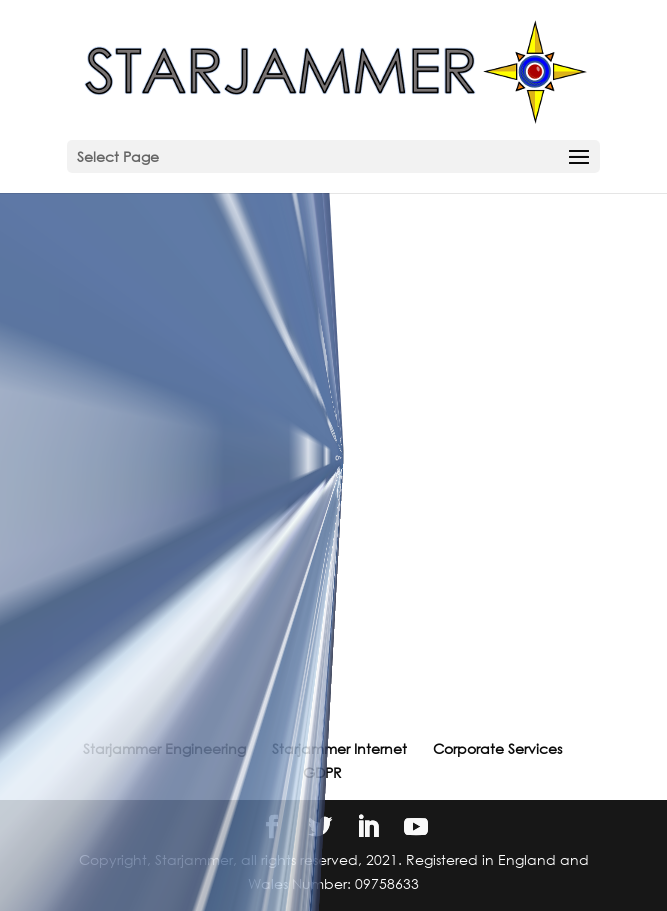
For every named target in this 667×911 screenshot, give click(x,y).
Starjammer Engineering (164, 748)
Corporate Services (497, 748)
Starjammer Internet (339, 748)
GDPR (322, 772)
